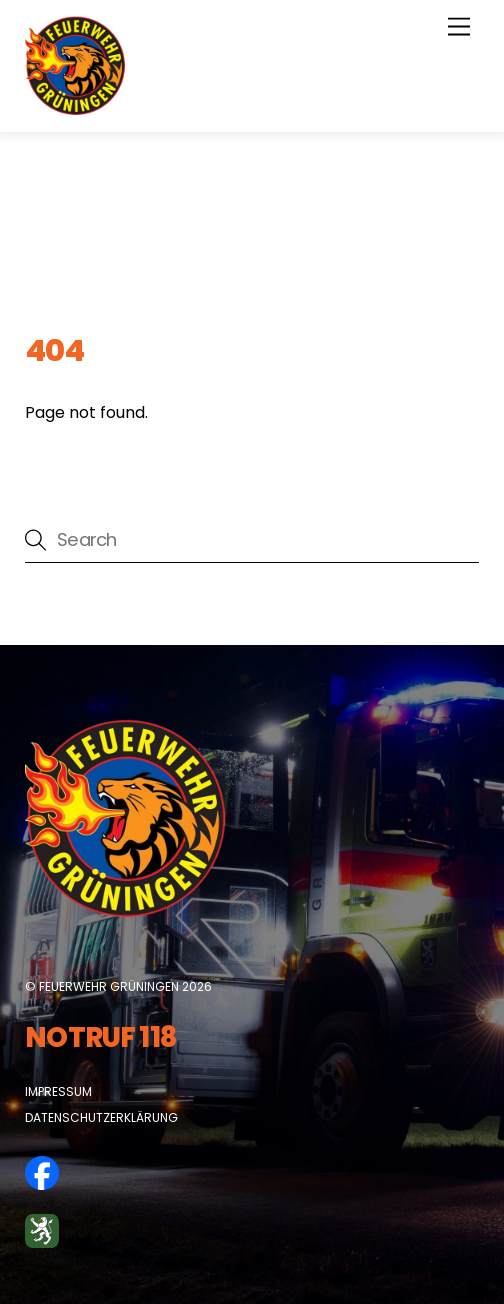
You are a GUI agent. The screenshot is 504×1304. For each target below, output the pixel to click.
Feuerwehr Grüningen (109, 986)
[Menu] (459, 27)
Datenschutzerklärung (101, 1117)
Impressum (58, 1091)
